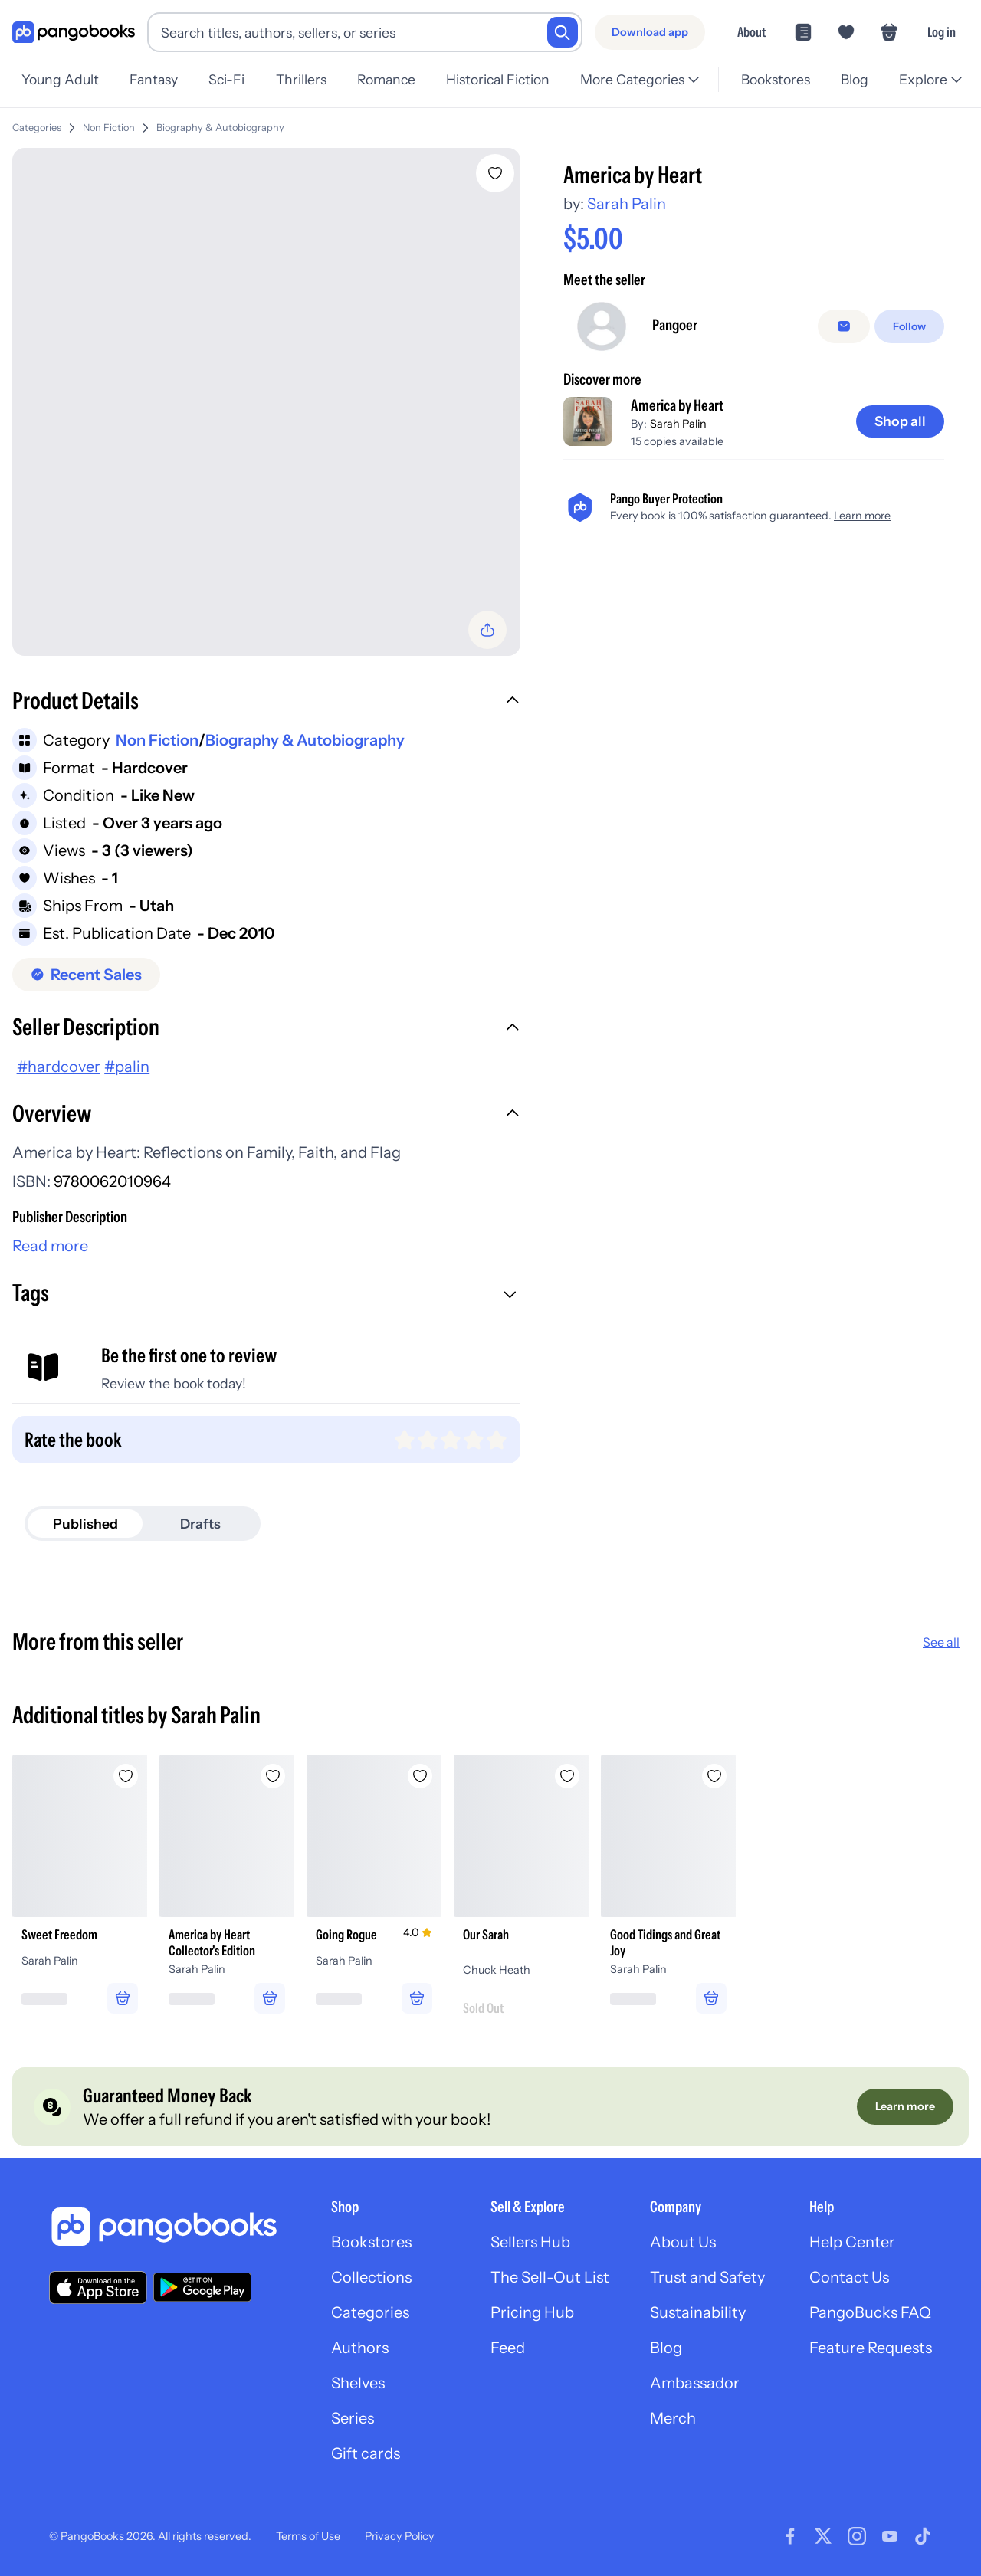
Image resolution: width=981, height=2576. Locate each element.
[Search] (562, 32)
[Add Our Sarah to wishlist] (567, 1776)
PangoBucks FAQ (870, 2312)
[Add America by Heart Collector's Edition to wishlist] (273, 1776)
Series (352, 2418)
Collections (371, 2277)
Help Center (852, 2242)
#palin (126, 1066)
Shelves (358, 2383)
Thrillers (301, 79)
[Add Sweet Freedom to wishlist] (125, 1776)
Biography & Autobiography (220, 127)
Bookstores (775, 79)
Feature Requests (870, 2347)
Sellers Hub (530, 2242)
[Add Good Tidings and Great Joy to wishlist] (714, 1776)
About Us (683, 2242)
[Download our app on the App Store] (98, 2287)
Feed (507, 2347)
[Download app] (650, 32)
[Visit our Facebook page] (790, 2536)
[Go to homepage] (73, 32)
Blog (854, 79)
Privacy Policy (400, 2536)
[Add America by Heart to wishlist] (495, 173)
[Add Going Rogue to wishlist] (420, 1776)
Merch (673, 2418)
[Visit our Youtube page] (890, 2536)
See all (941, 1642)
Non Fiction (109, 127)
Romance (386, 79)
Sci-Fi (226, 79)
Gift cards (365, 2453)
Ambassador (695, 2383)
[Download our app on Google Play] (202, 2287)
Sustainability (698, 2312)
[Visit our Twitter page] (823, 2536)
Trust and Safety (707, 2277)
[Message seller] (844, 326)
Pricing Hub (532, 2312)
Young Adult (60, 79)
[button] (266, 703)
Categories (36, 127)
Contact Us (849, 2277)
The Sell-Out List (549, 2277)
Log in (941, 32)
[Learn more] (905, 2106)
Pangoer (674, 325)
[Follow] (909, 326)
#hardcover (58, 1066)
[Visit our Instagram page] (857, 2536)
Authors (360, 2347)
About (751, 32)
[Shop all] (900, 421)
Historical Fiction (498, 79)
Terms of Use (308, 2536)
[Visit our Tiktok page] (923, 2536)
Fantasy (154, 79)
